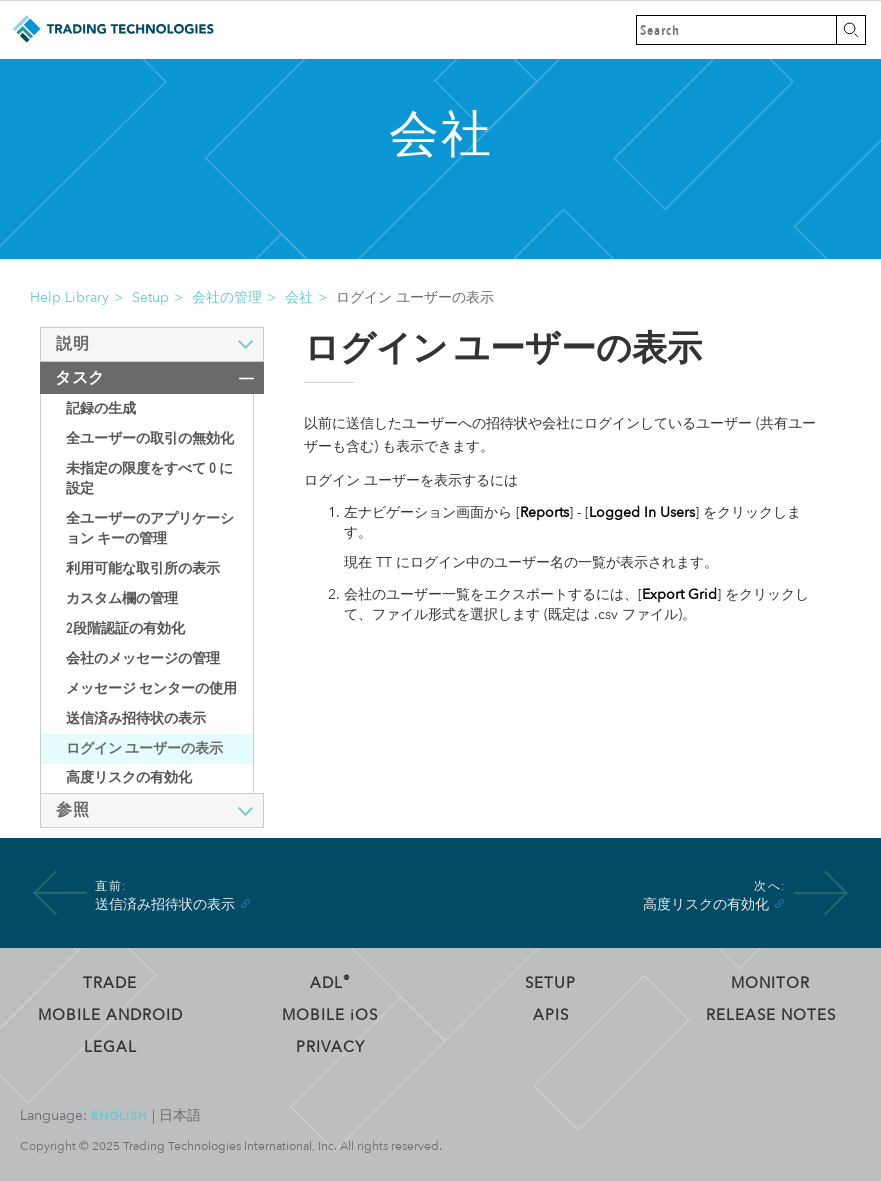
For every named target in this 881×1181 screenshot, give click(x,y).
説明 (72, 344)
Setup (150, 297)
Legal (110, 1047)
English (119, 1116)
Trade (110, 983)
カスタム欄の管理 (122, 598)
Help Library (69, 297)
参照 (72, 810)
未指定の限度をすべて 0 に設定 (149, 478)
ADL (330, 983)
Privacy (330, 1047)
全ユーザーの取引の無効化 (150, 438)
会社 (299, 297)
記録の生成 (101, 408)
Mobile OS (330, 1015)
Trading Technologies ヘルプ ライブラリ (112, 30)
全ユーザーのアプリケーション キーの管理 (150, 528)
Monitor (770, 983)
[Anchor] (245, 903)
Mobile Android (110, 1015)
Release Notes (771, 1015)
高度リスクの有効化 (129, 777)
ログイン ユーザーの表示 (144, 748)
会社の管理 (227, 297)
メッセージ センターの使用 (151, 688)
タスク (80, 378)
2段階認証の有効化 (125, 628)
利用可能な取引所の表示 (143, 568)
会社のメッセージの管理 (143, 658)
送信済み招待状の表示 (136, 718)
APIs (551, 1015)
